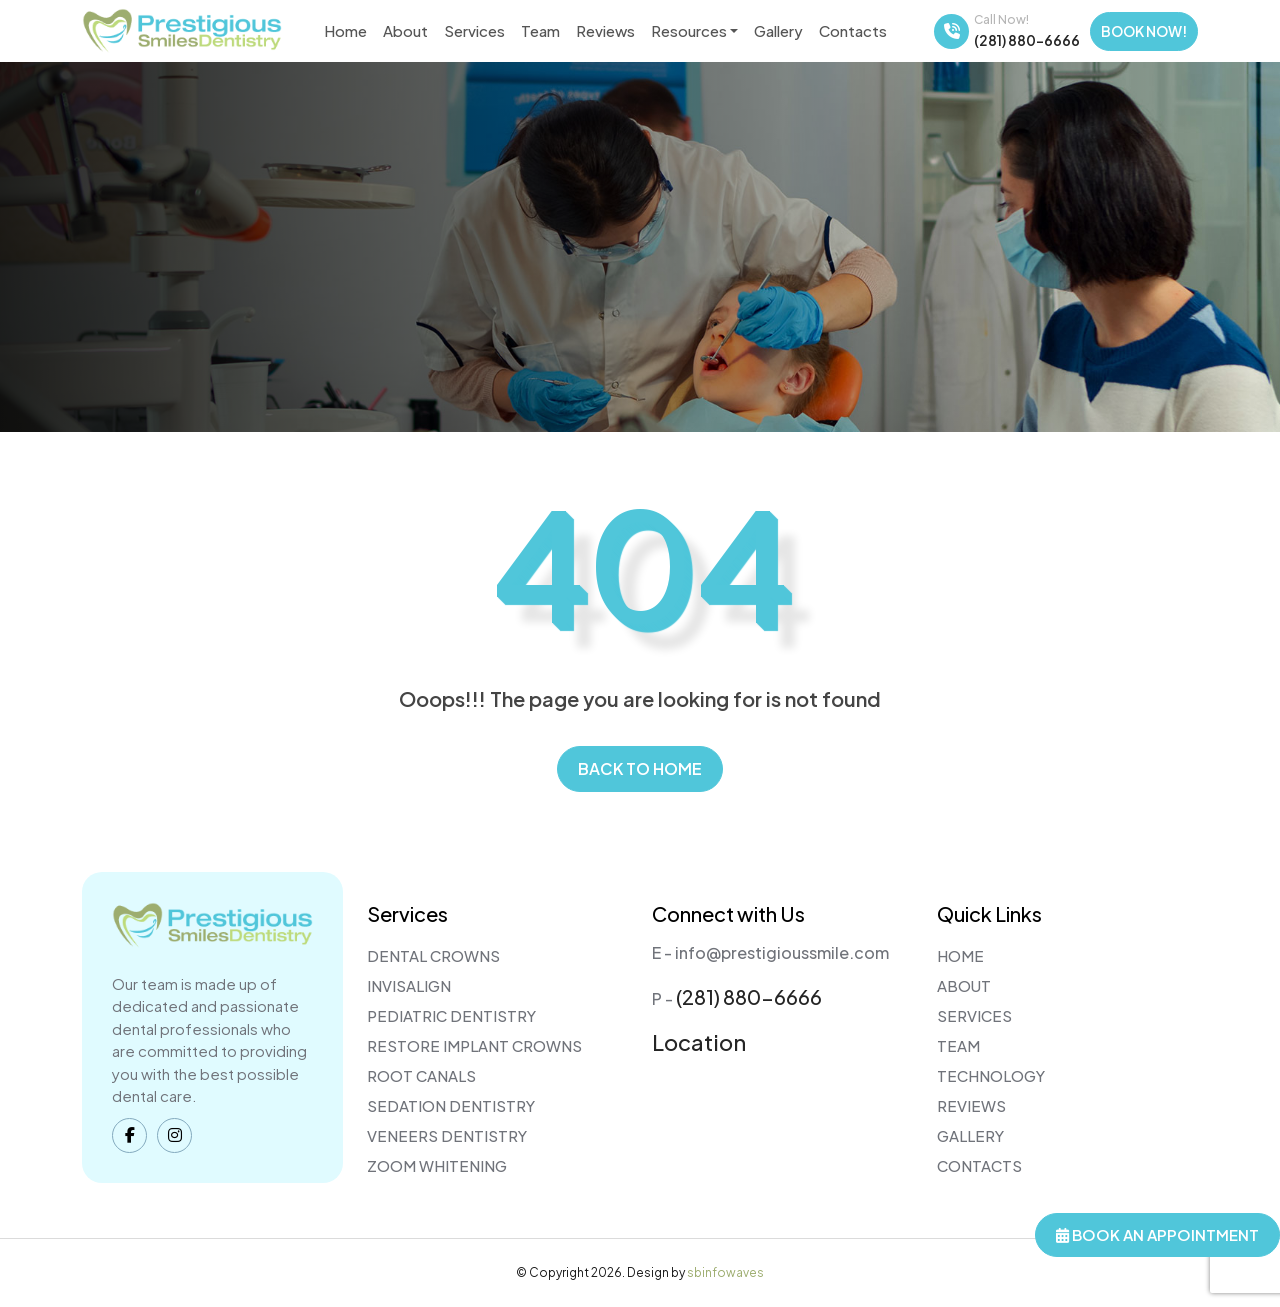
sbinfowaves (725, 1272)
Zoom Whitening (437, 1165)
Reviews (605, 30)
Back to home (640, 768)
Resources (689, 30)
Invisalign (409, 985)
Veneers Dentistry (447, 1135)
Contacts (853, 30)
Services (474, 30)
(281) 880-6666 (1027, 40)
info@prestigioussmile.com (782, 952)
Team (540, 30)
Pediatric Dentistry (451, 1015)
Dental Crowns (433, 955)
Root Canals (421, 1075)
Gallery (778, 30)
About (405, 30)
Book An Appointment (1157, 1234)
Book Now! (1144, 31)
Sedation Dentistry (451, 1105)
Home (345, 30)
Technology (991, 1075)
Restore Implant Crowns (474, 1045)
